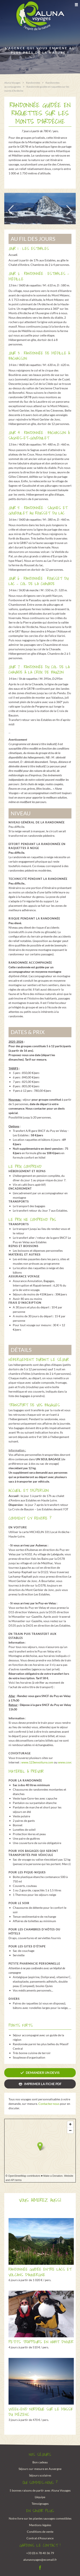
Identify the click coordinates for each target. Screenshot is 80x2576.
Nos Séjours (40, 2454)
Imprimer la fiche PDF (42, 2083)
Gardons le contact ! (40, 2544)
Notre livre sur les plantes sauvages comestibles (40, 2518)
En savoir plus (40, 2510)
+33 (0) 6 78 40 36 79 (40, 2552)
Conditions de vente (40, 2531)
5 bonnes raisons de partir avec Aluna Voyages (40, 2490)
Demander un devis (43, 2072)
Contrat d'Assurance (40, 2537)
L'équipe (40, 2496)
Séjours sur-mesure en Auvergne (40, 2468)
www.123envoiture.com (37, 1761)
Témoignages (40, 2503)
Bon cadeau (40, 2461)
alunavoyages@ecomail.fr (40, 2559)
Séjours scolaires (40, 2474)
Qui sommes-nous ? (40, 2482)
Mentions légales (40, 2524)
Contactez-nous (48, 2103)
